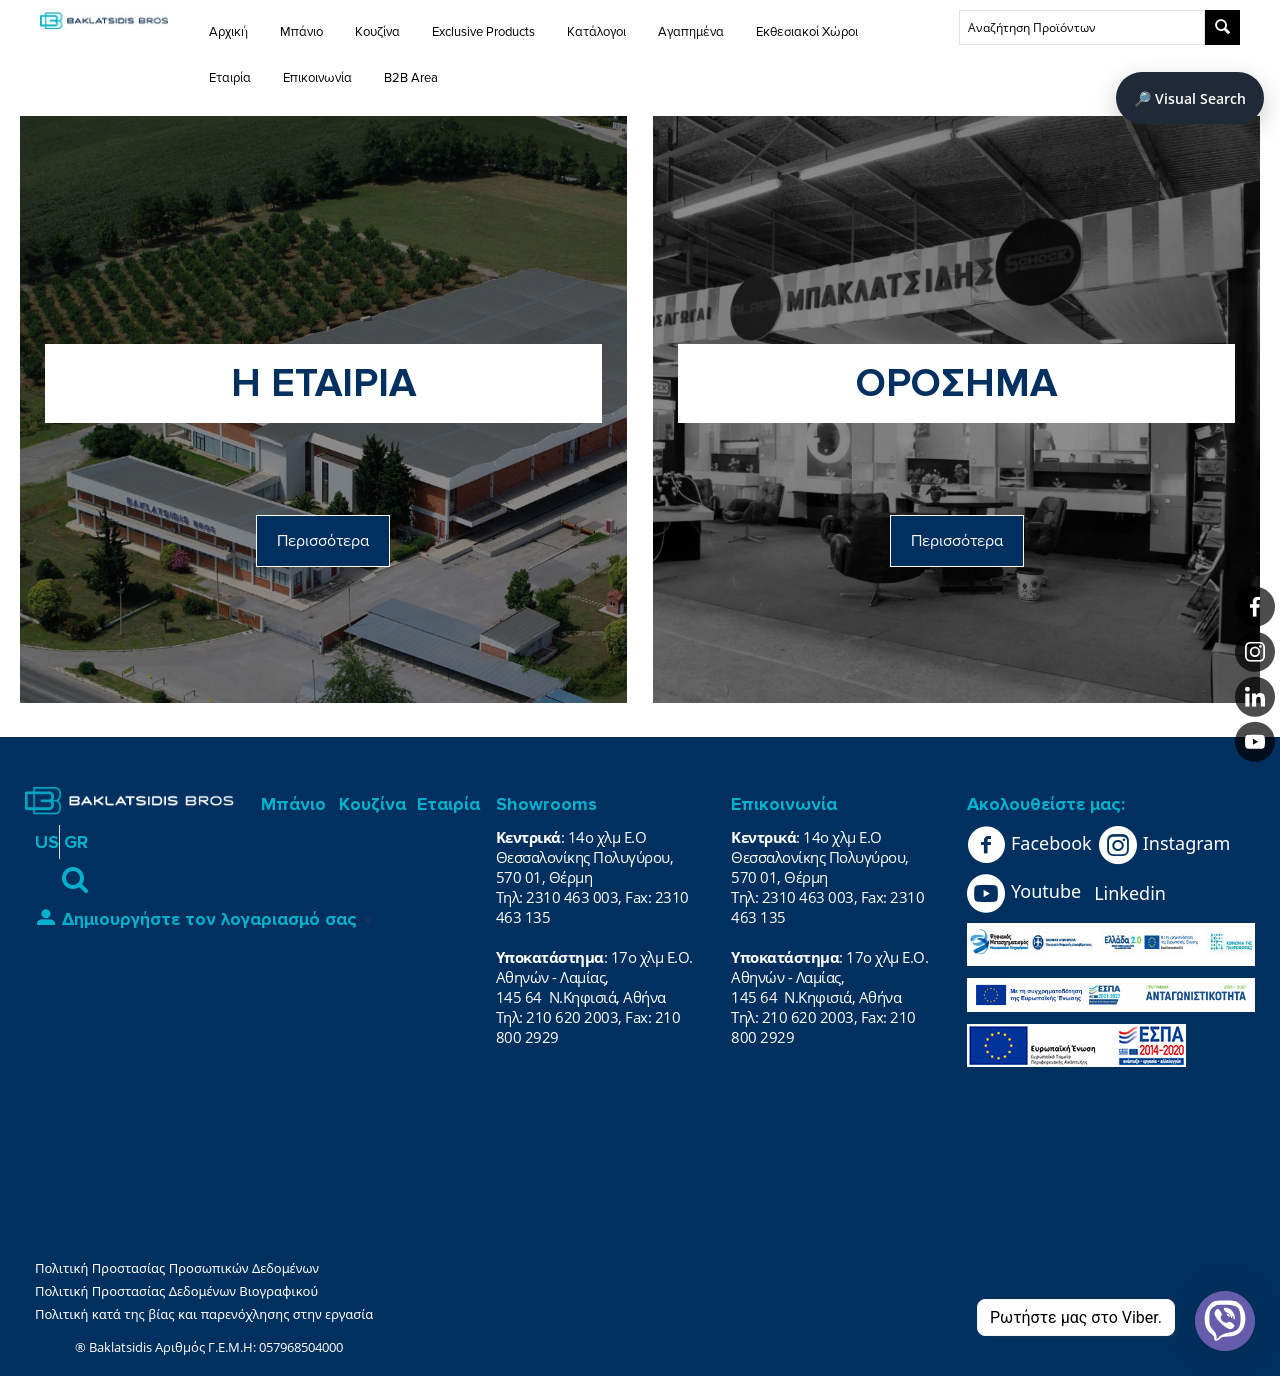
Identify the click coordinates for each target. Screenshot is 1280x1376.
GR (76, 842)
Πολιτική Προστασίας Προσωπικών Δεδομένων (177, 1268)
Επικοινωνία (317, 78)
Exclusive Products (483, 32)
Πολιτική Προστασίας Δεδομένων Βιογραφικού (176, 1291)
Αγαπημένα (691, 32)
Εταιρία (230, 78)
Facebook (1029, 845)
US (47, 842)
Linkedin (1130, 893)
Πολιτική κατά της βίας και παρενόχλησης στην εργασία (204, 1314)
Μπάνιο (301, 32)
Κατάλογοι (596, 32)
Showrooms (546, 804)
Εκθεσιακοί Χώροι (807, 32)
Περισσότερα (323, 541)
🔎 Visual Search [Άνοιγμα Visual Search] (1190, 98)
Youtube (1024, 893)
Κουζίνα (377, 32)
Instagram (1165, 845)
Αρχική (228, 32)
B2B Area (411, 78)
